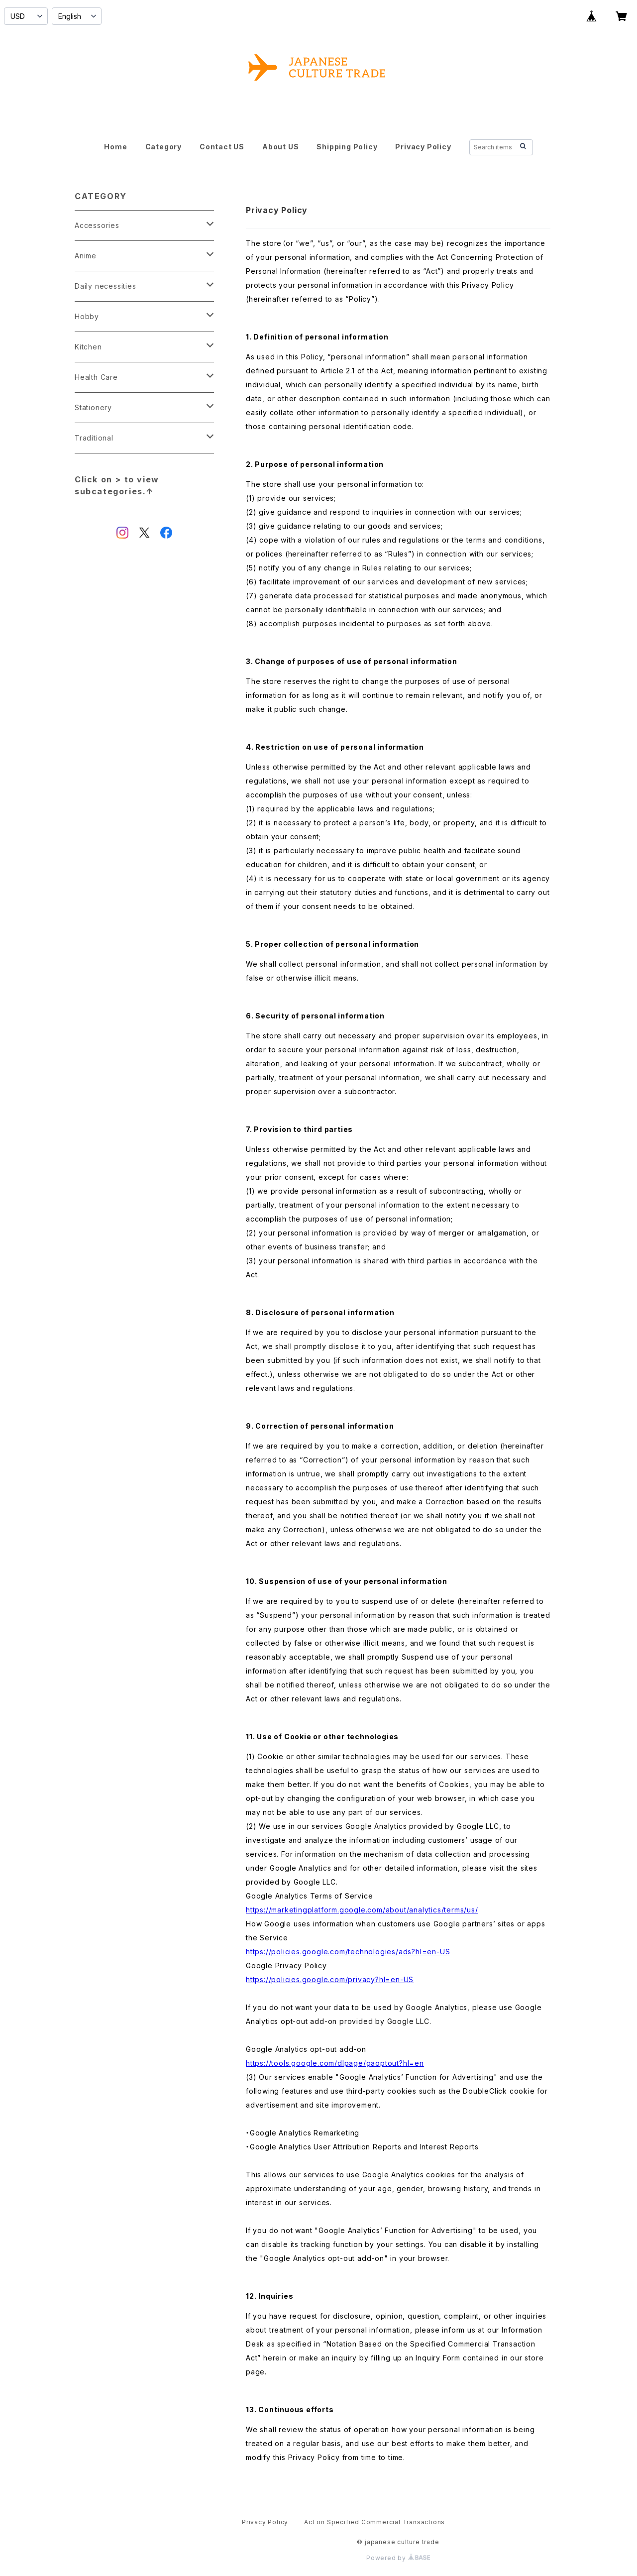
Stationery (93, 407)
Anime (86, 255)
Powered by (398, 2558)
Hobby (87, 316)
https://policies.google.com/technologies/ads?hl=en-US (348, 1951)
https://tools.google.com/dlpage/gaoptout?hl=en (335, 2063)
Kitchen (88, 346)
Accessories (97, 225)
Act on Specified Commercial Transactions (374, 2522)
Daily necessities (105, 286)
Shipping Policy (347, 146)
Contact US (222, 146)
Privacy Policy (423, 146)
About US (280, 146)
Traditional (94, 438)
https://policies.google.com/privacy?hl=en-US (330, 1979)
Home (115, 146)
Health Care (96, 377)
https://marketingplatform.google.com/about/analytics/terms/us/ (362, 1909)
